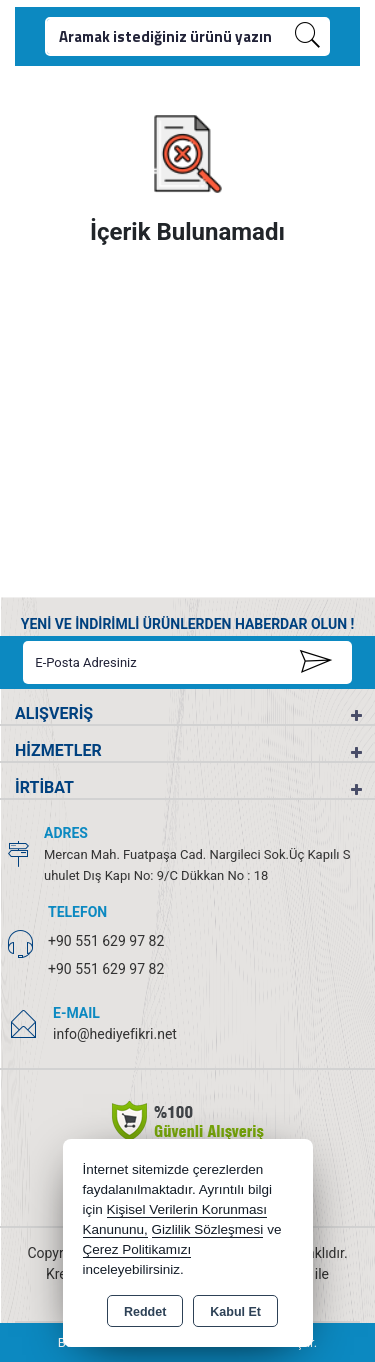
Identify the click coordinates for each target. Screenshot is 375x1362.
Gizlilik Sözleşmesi (208, 1229)
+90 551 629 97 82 (106, 941)
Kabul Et (235, 1312)
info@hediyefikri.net (115, 1034)
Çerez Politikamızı (137, 1249)
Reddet (145, 1312)
